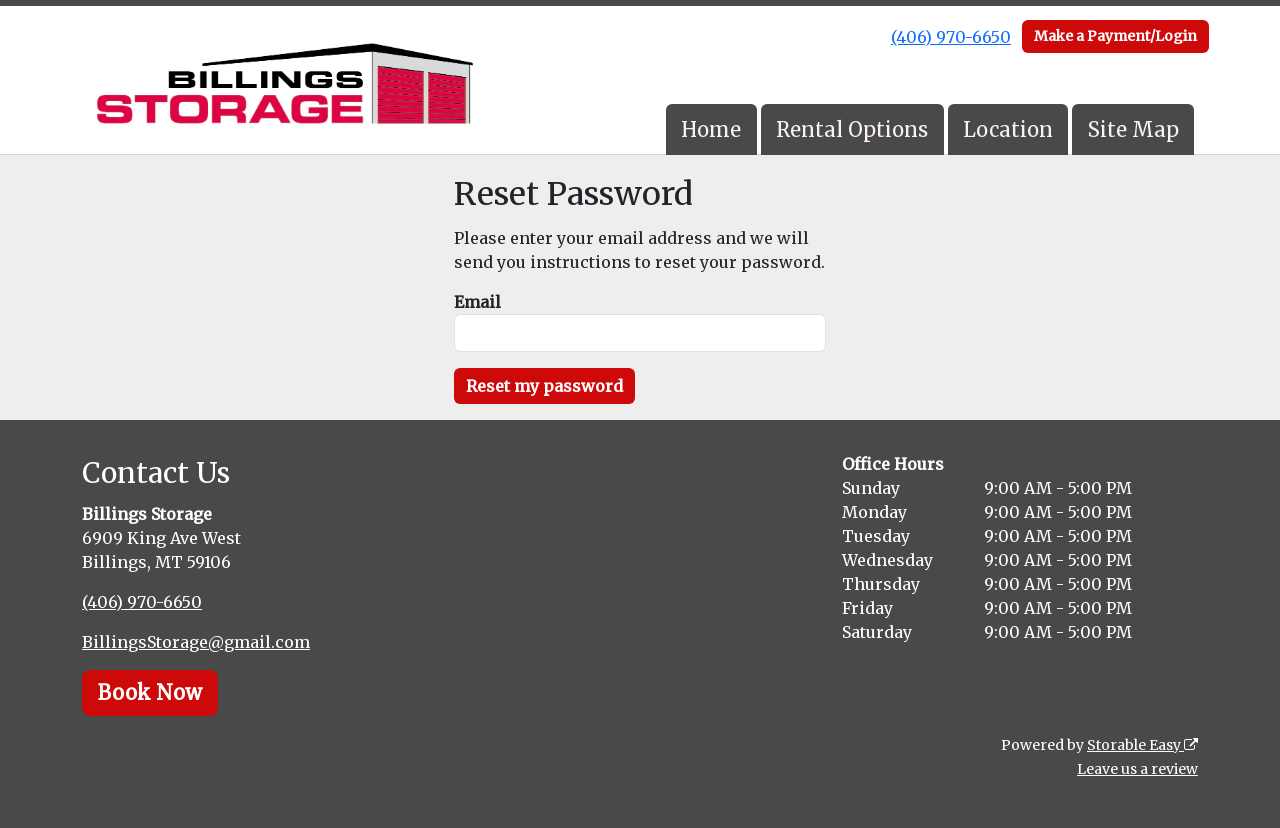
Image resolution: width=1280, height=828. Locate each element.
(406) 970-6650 (951, 37)
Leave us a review (1137, 769)
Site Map (1133, 129)
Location (1008, 129)
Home (711, 129)
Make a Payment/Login (1115, 36)
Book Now (150, 692)
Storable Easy (1142, 745)
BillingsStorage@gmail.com (196, 642)
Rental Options (852, 129)
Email (477, 302)
